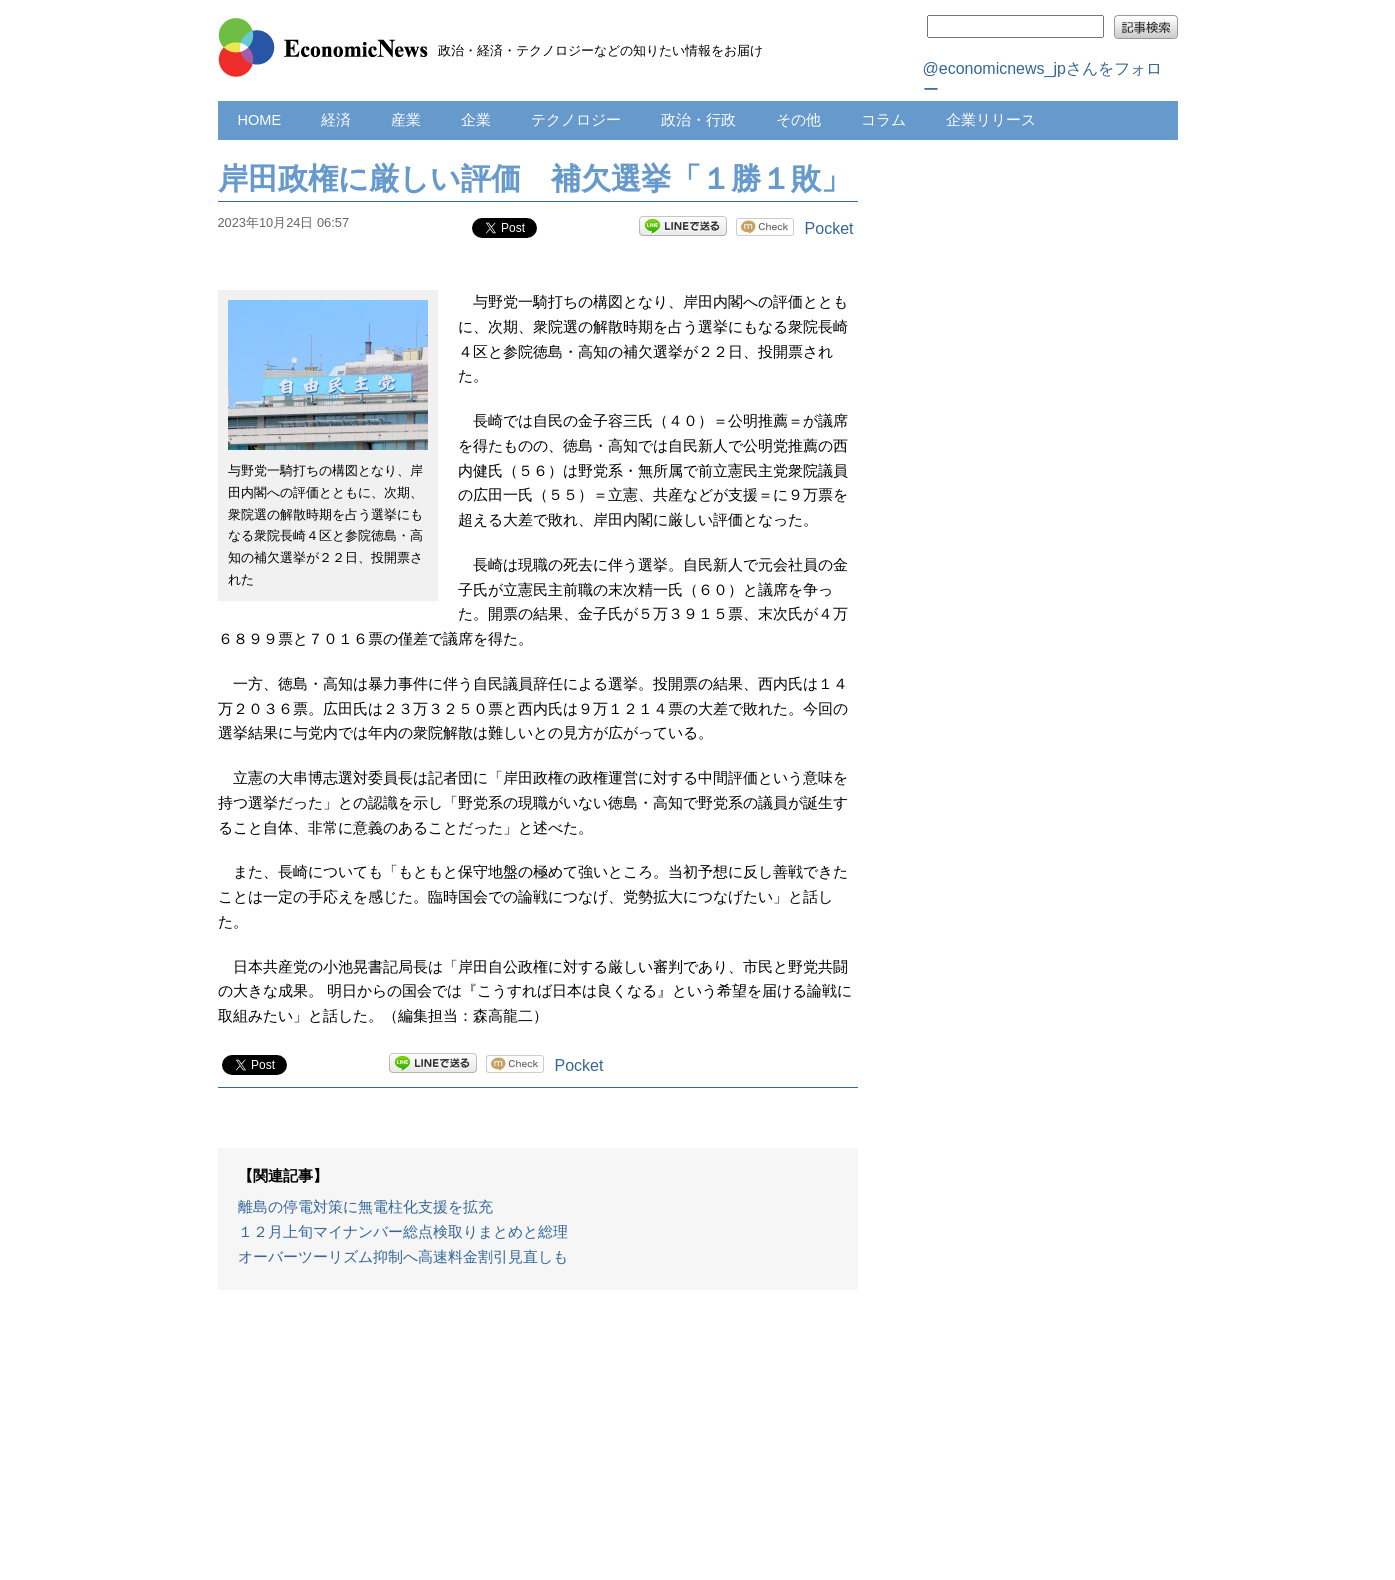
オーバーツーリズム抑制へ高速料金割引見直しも (403, 1257)
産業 (406, 120)
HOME (260, 120)
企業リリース (991, 120)
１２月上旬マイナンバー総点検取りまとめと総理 (403, 1232)
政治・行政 (698, 120)
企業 (476, 120)
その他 (798, 120)
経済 (336, 120)
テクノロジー (576, 120)
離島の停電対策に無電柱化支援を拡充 (365, 1207)
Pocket (829, 228)
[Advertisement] (538, 1445)
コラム (883, 120)
